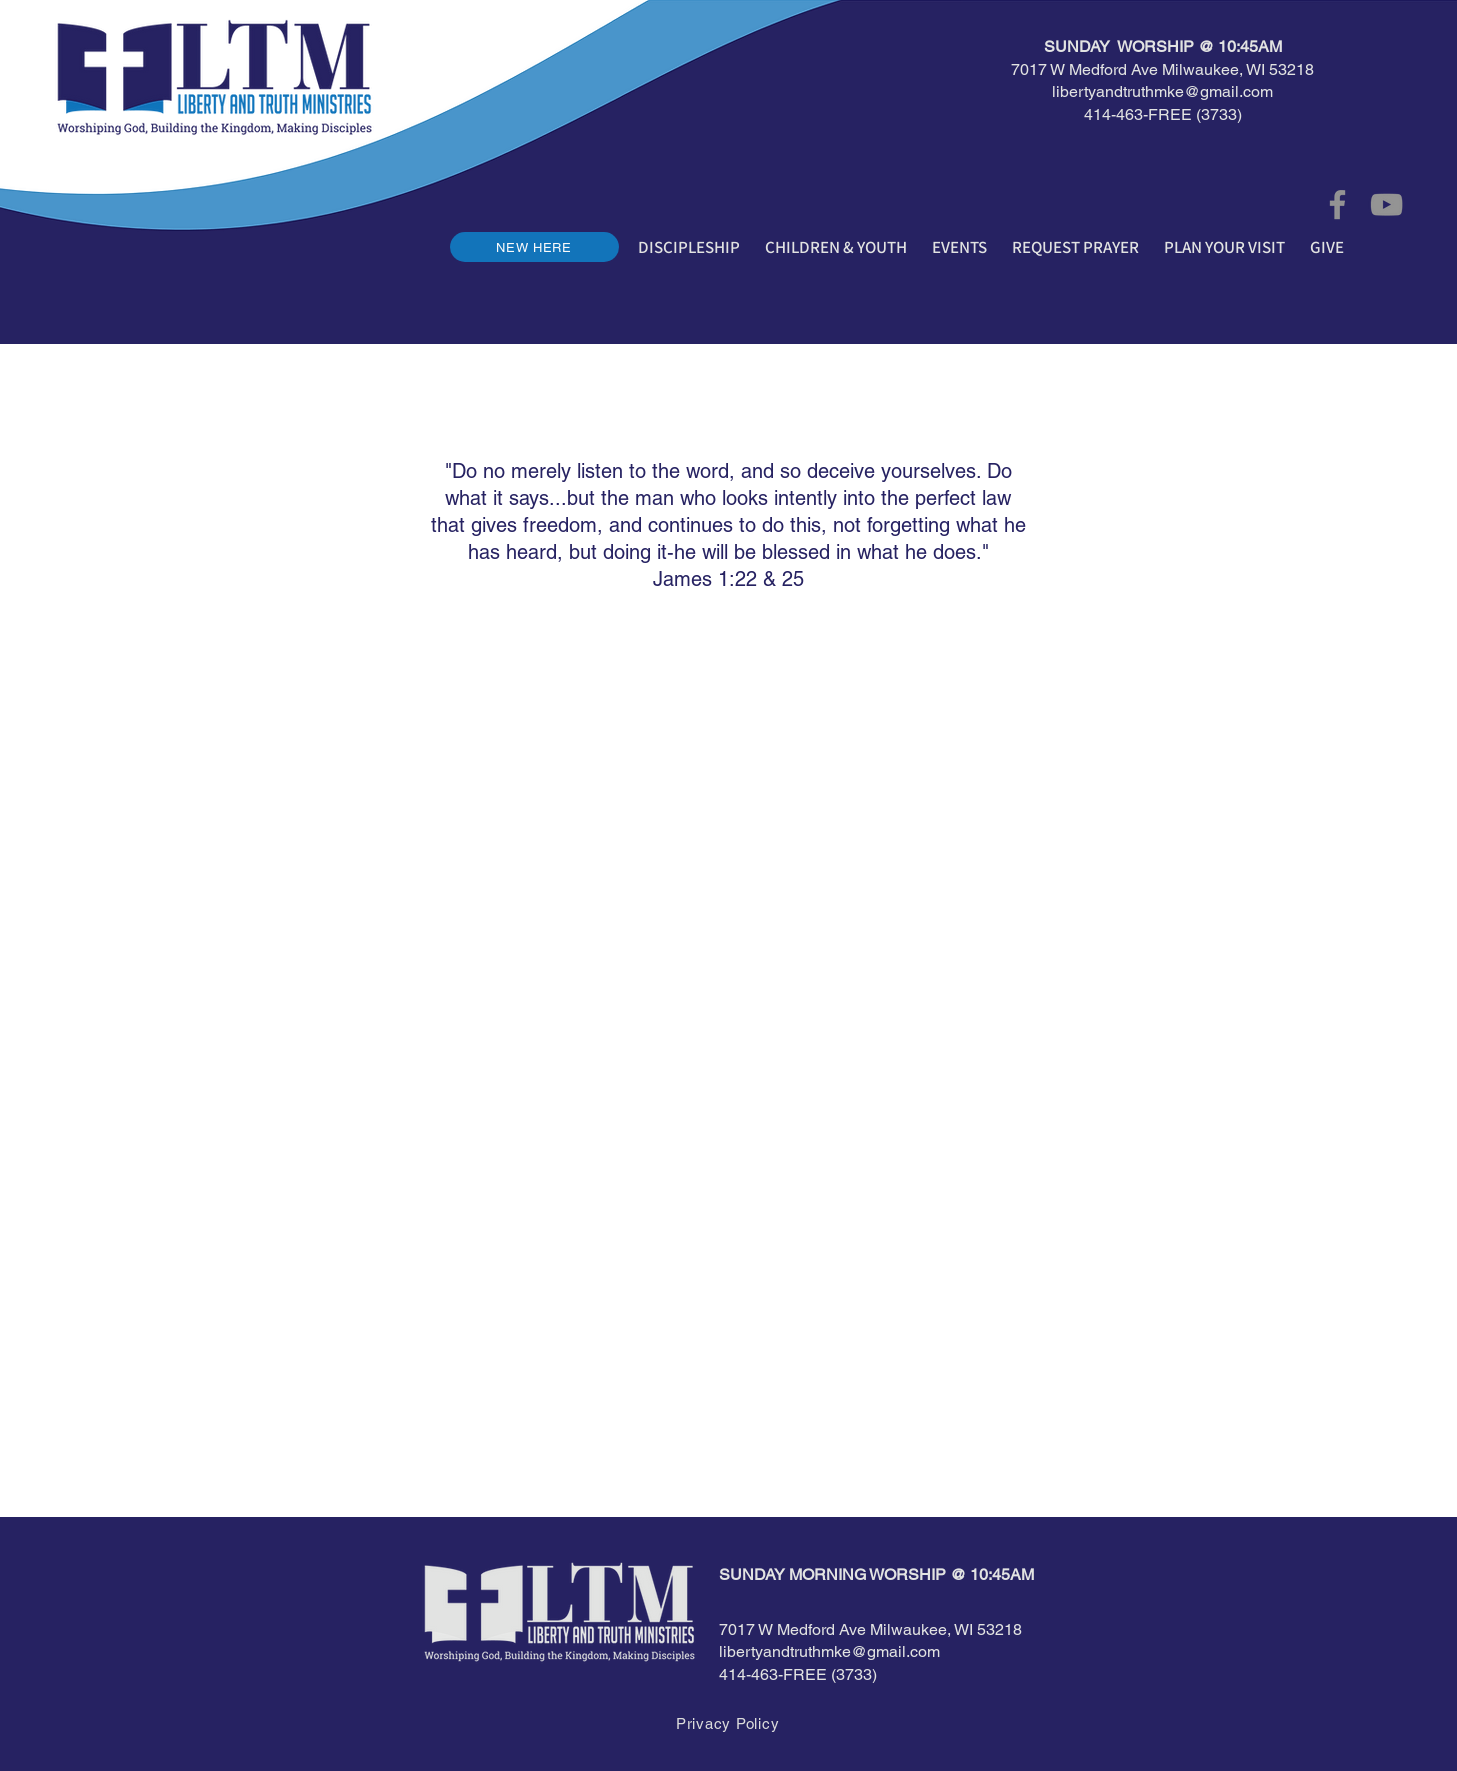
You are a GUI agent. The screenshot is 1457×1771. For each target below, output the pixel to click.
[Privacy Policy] (728, 1723)
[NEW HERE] (534, 247)
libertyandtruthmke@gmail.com (1162, 91)
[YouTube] (1386, 204)
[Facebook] (1337, 204)
